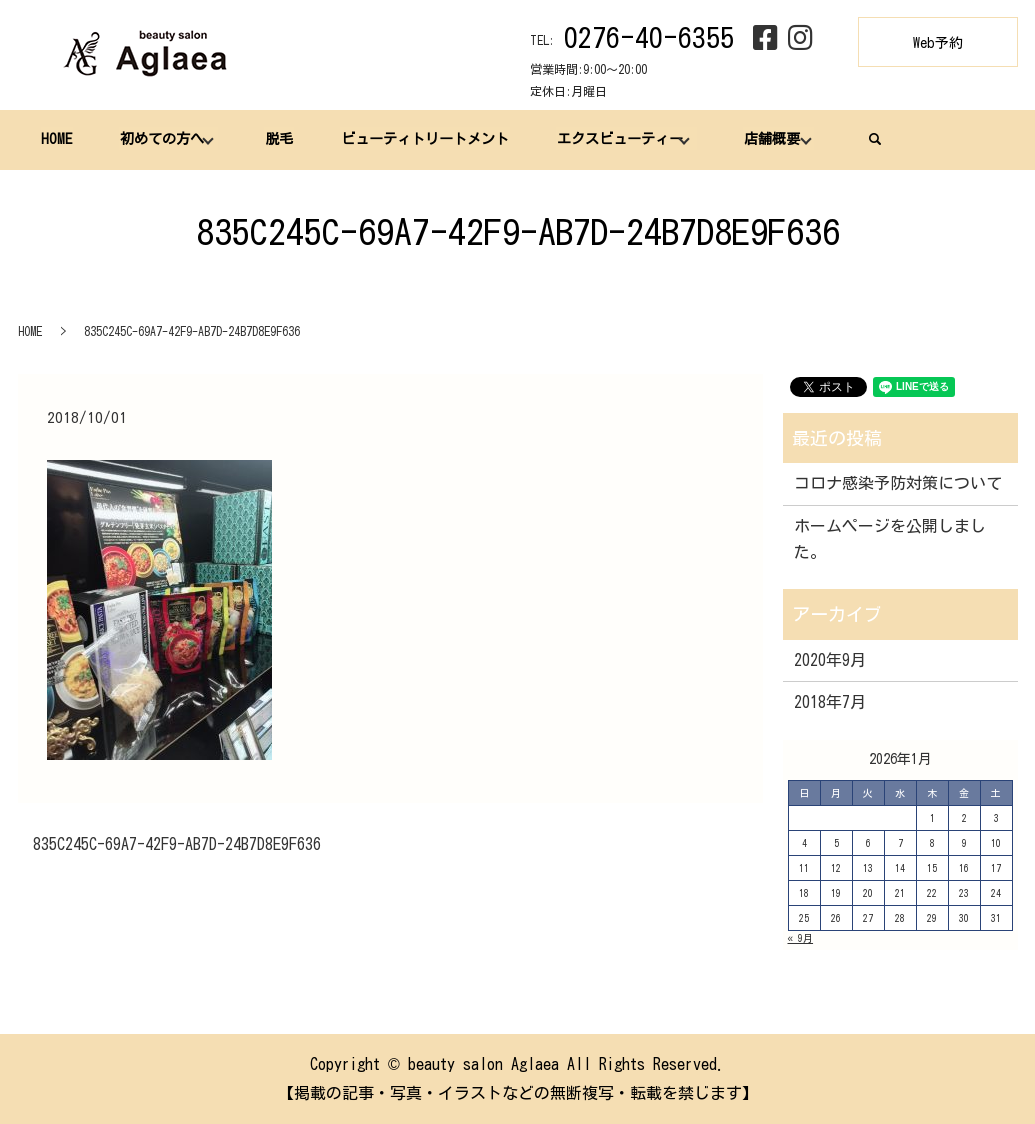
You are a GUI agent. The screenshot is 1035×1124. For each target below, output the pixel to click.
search (868, 139)
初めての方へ (160, 139)
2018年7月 (830, 702)
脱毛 (276, 139)
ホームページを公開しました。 (890, 539)
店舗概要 (765, 139)
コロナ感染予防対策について (898, 483)
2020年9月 (830, 660)
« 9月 (801, 938)
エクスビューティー (613, 139)
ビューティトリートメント (420, 139)
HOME (56, 139)
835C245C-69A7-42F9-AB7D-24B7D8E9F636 (177, 844)
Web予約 (938, 43)
